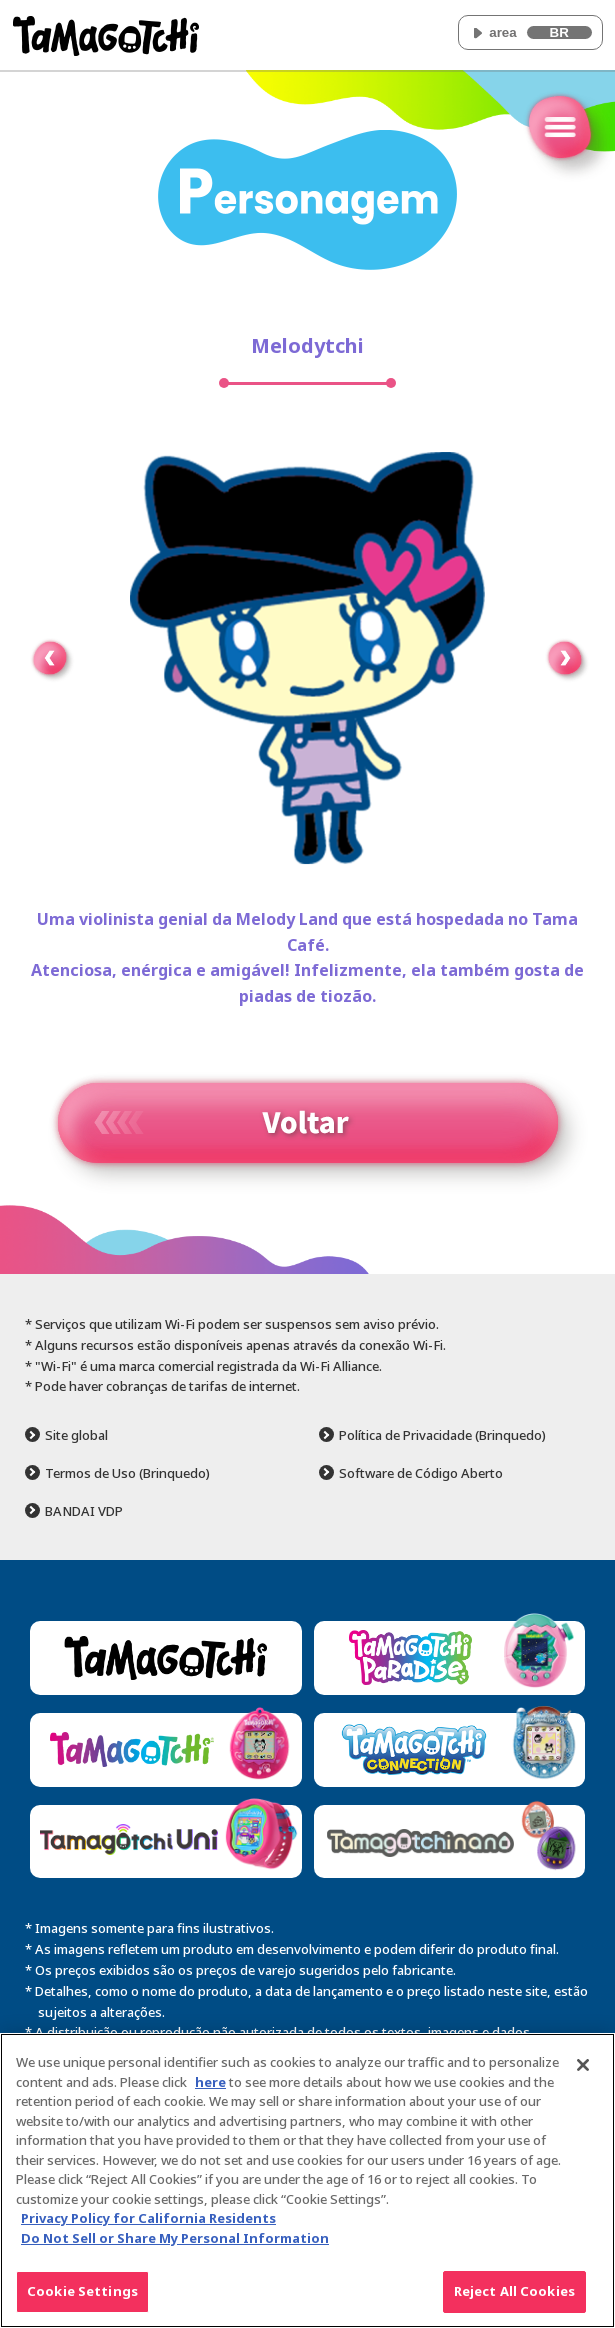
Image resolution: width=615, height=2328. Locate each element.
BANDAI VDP (84, 1511)
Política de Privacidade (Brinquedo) (442, 1435)
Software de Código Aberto (421, 1473)
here (210, 2082)
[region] (307, 2180)
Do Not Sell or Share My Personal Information (175, 2238)
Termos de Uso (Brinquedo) (127, 1473)
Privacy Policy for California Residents (148, 2218)
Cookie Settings (82, 2291)
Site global (76, 1435)
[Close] (583, 2065)
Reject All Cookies (514, 2291)
